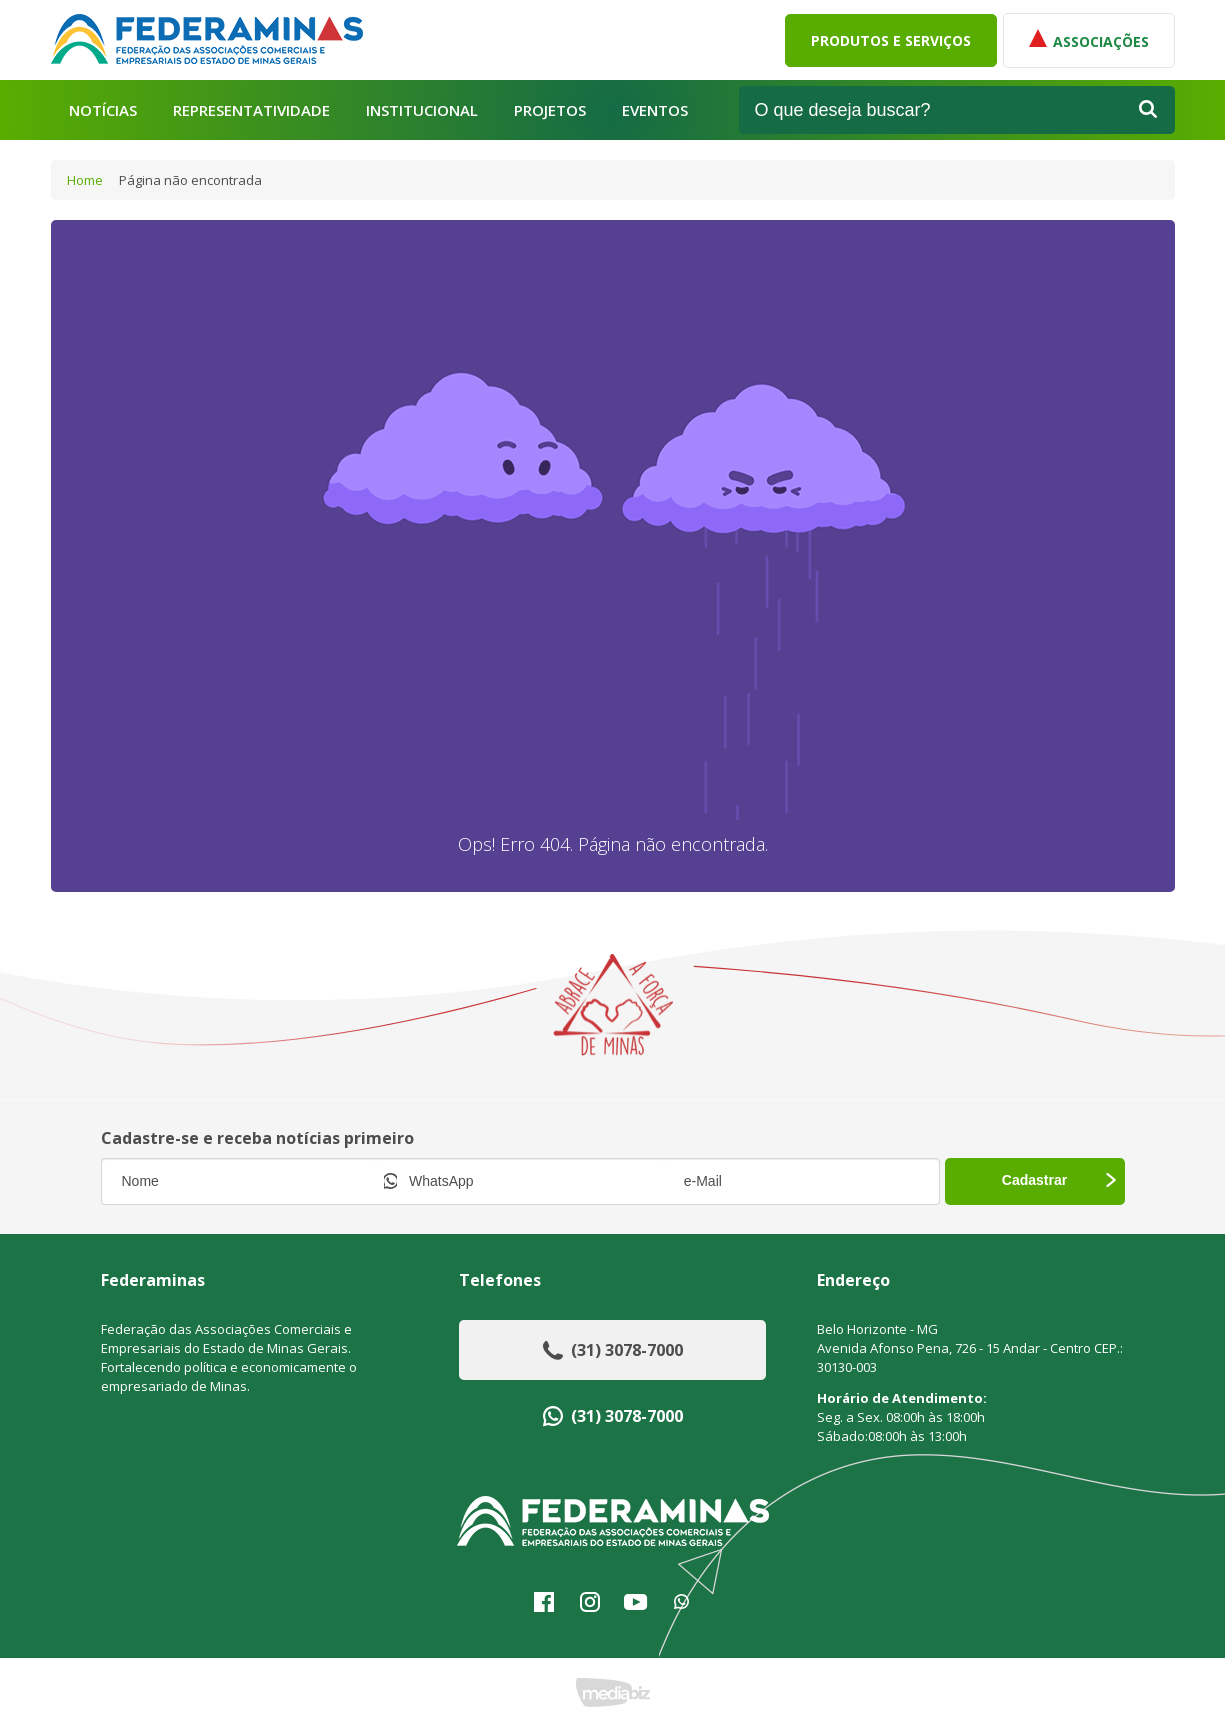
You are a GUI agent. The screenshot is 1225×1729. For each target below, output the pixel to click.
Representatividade (251, 110)
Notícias (103, 110)
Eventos (655, 110)
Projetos (550, 110)
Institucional (422, 110)
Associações (1089, 40)
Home (85, 180)
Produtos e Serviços (891, 40)
